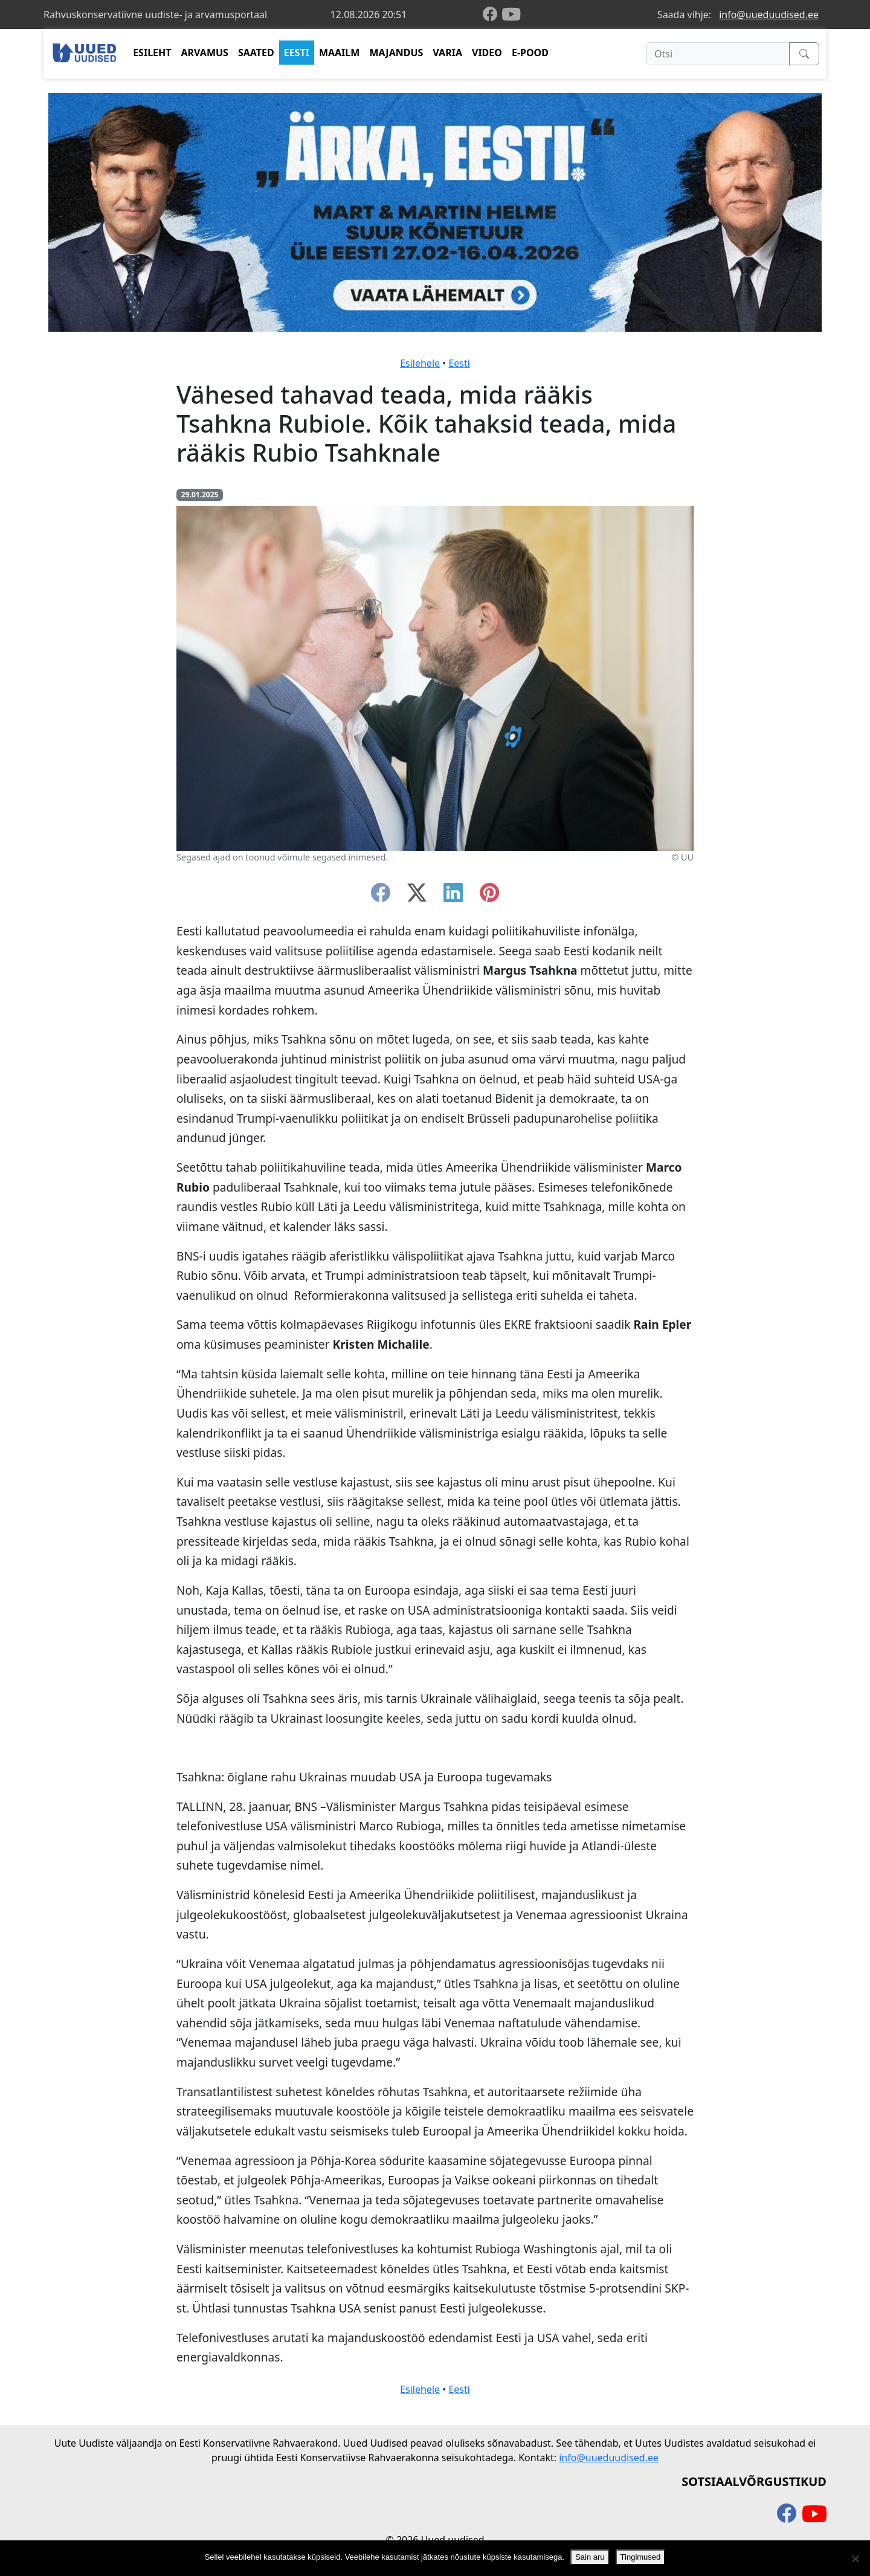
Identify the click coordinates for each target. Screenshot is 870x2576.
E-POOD (530, 52)
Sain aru (589, 2556)
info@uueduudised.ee (769, 14)
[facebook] (492, 15)
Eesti (459, 363)
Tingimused (640, 2556)
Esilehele (420, 363)
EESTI (296, 52)
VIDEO (487, 52)
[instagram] (489, 896)
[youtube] (511, 14)
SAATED (256, 52)
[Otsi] (718, 53)
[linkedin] (453, 896)
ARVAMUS (204, 52)
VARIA (447, 52)
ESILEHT (152, 52)
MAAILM (339, 52)
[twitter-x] (417, 896)
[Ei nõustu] (855, 2558)
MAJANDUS (396, 52)
